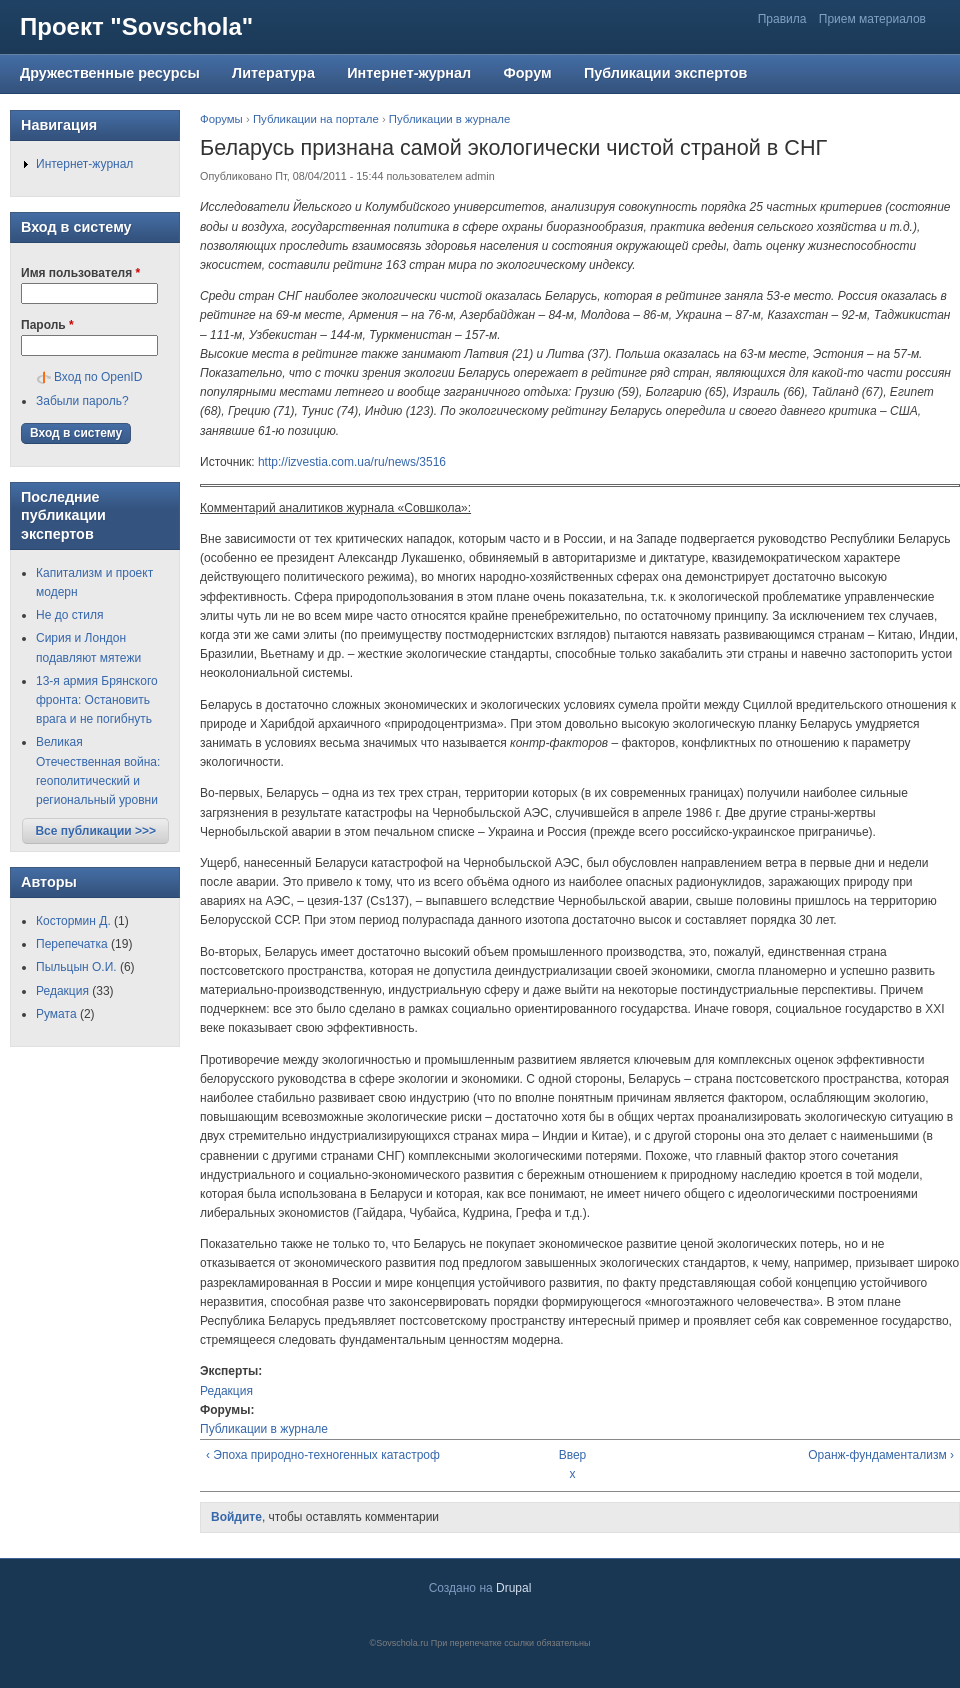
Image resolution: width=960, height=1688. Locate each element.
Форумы (221, 119)
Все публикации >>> (95, 831)
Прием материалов (872, 19)
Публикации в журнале (450, 119)
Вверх (573, 1464)
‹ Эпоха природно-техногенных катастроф (323, 1455)
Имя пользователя (80, 273)
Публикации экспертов (665, 73)
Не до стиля (69, 615)
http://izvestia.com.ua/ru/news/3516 (352, 462)
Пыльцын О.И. (76, 967)
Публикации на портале (316, 119)
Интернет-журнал (409, 73)
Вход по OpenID (98, 377)
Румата (56, 1014)
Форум (527, 73)
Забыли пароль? (82, 401)
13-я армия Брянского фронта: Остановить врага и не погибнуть (97, 700)
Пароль (47, 325)
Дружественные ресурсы (110, 73)
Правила (782, 19)
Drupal (513, 1588)
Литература (273, 73)
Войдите (236, 1517)
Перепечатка (72, 944)
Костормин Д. (73, 921)
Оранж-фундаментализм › (881, 1455)
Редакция (226, 1391)
